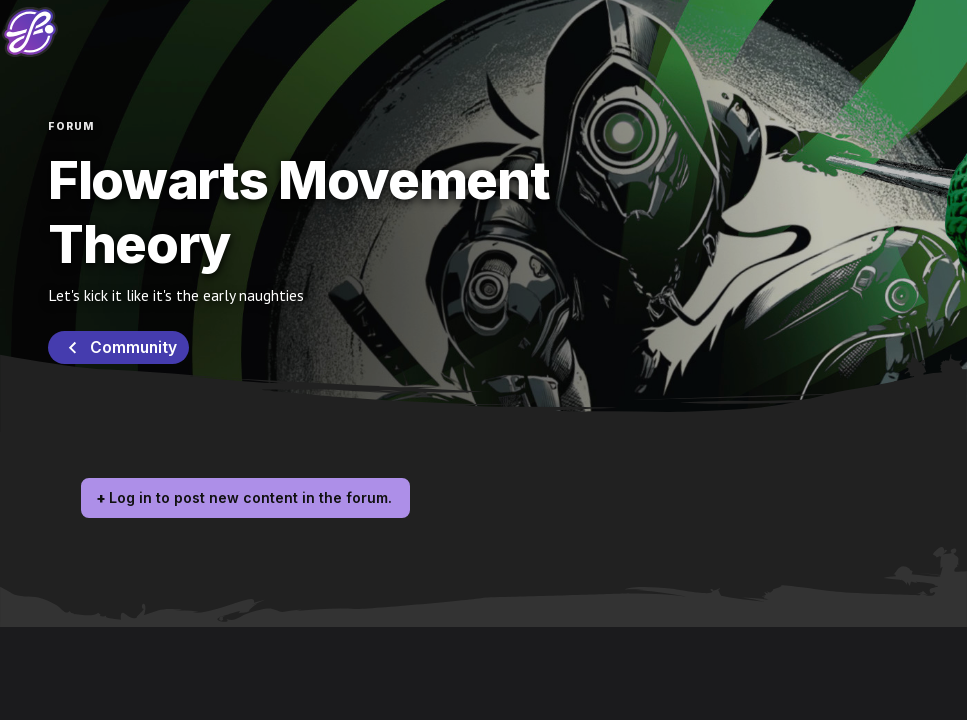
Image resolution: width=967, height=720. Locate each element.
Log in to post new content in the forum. (250, 497)
